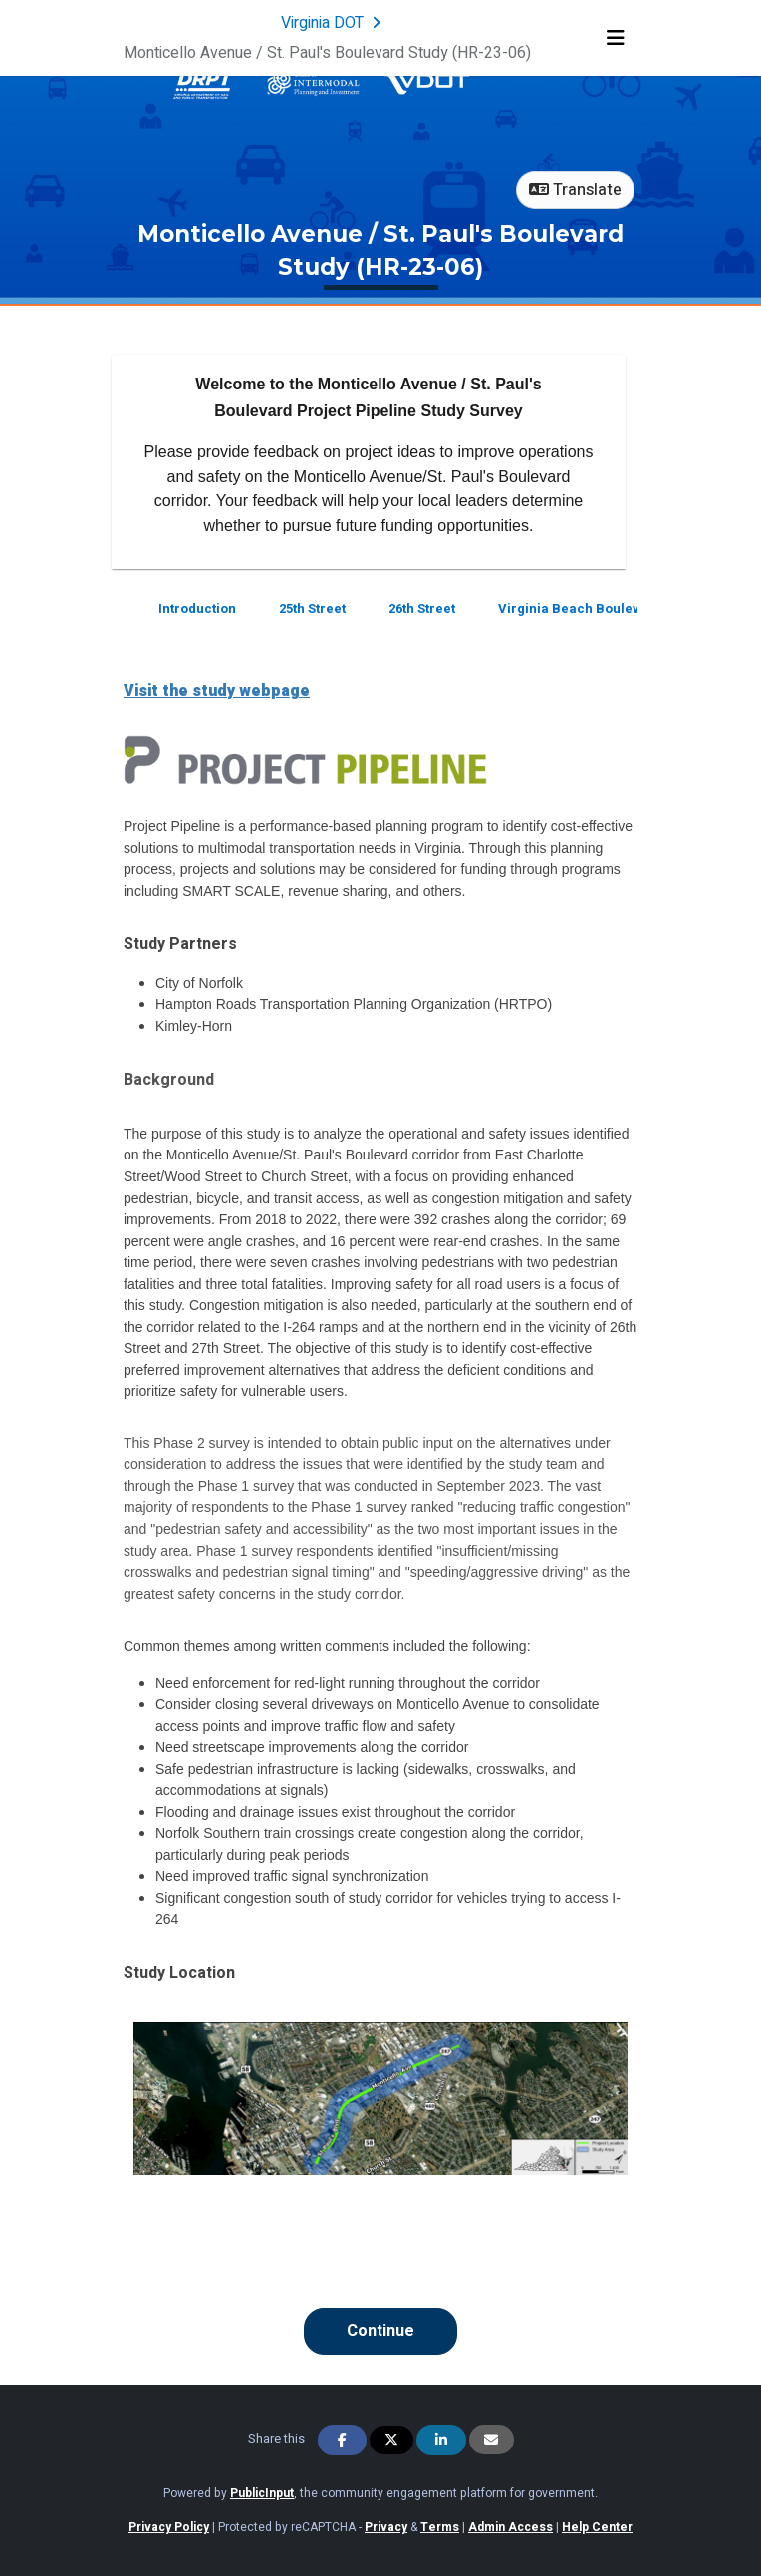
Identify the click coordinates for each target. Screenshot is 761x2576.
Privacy (386, 2527)
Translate (575, 190)
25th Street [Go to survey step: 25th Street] (312, 608)
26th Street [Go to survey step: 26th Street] (421, 608)
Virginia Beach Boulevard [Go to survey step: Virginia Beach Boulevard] (579, 608)
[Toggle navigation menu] (615, 38)
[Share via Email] (491, 2439)
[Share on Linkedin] (441, 2440)
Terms (439, 2527)
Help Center (597, 2527)
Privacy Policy (168, 2527)
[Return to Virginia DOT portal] (332, 23)
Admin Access (510, 2527)
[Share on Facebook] (343, 2440)
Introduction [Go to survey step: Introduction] (197, 608)
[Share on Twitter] (391, 2440)
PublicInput (262, 2493)
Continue (380, 2331)
